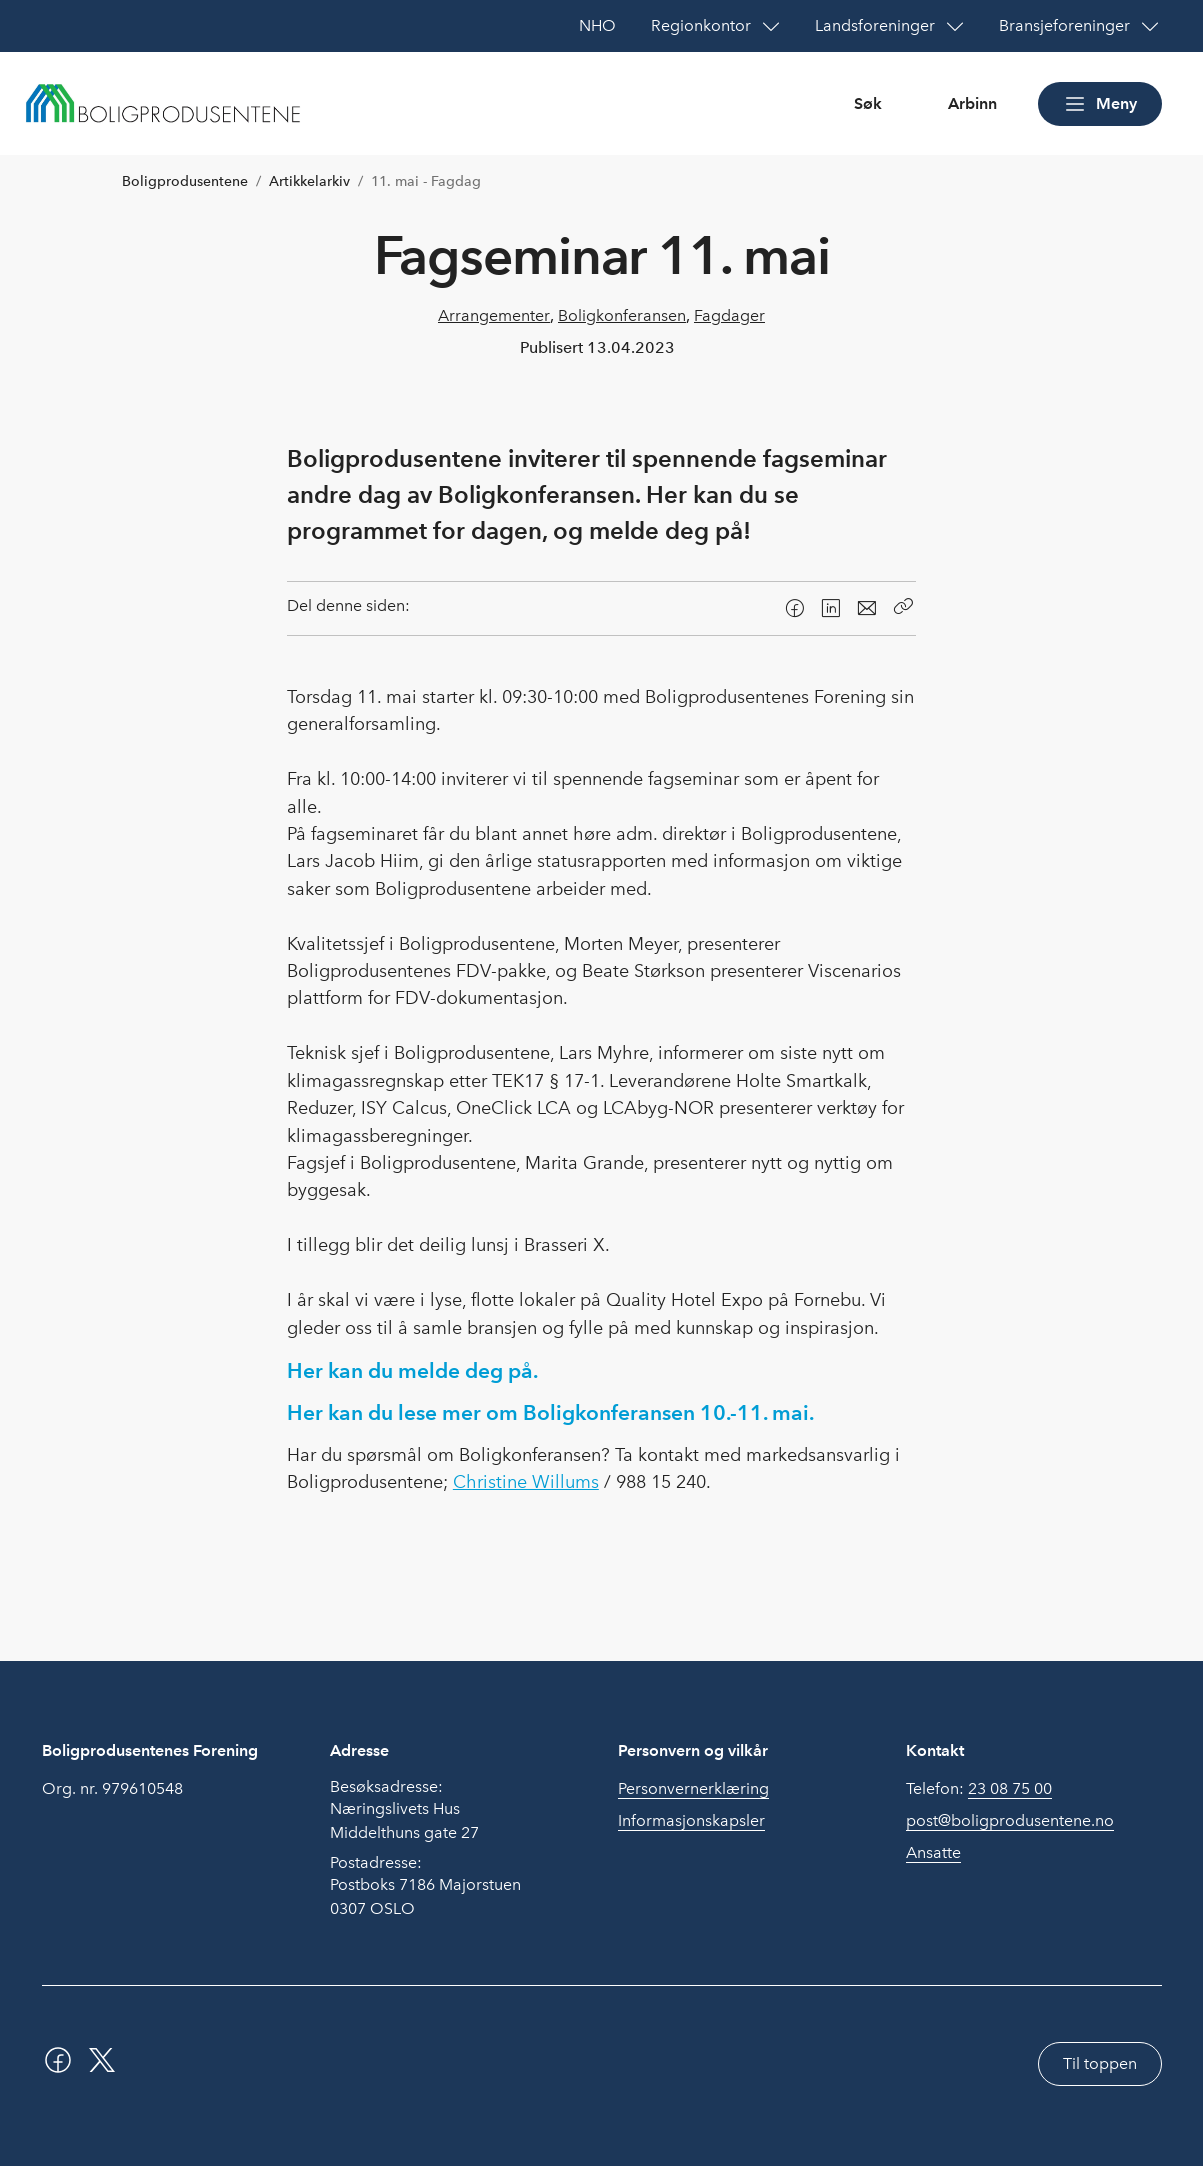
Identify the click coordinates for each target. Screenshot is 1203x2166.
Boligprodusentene (185, 181)
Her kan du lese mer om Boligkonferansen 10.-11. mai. (550, 1412)
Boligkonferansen (622, 315)
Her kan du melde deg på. (412, 1370)
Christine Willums (526, 1482)
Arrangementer (494, 315)
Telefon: (979, 1789)
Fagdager (729, 315)
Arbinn (972, 103)
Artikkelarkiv (309, 181)
